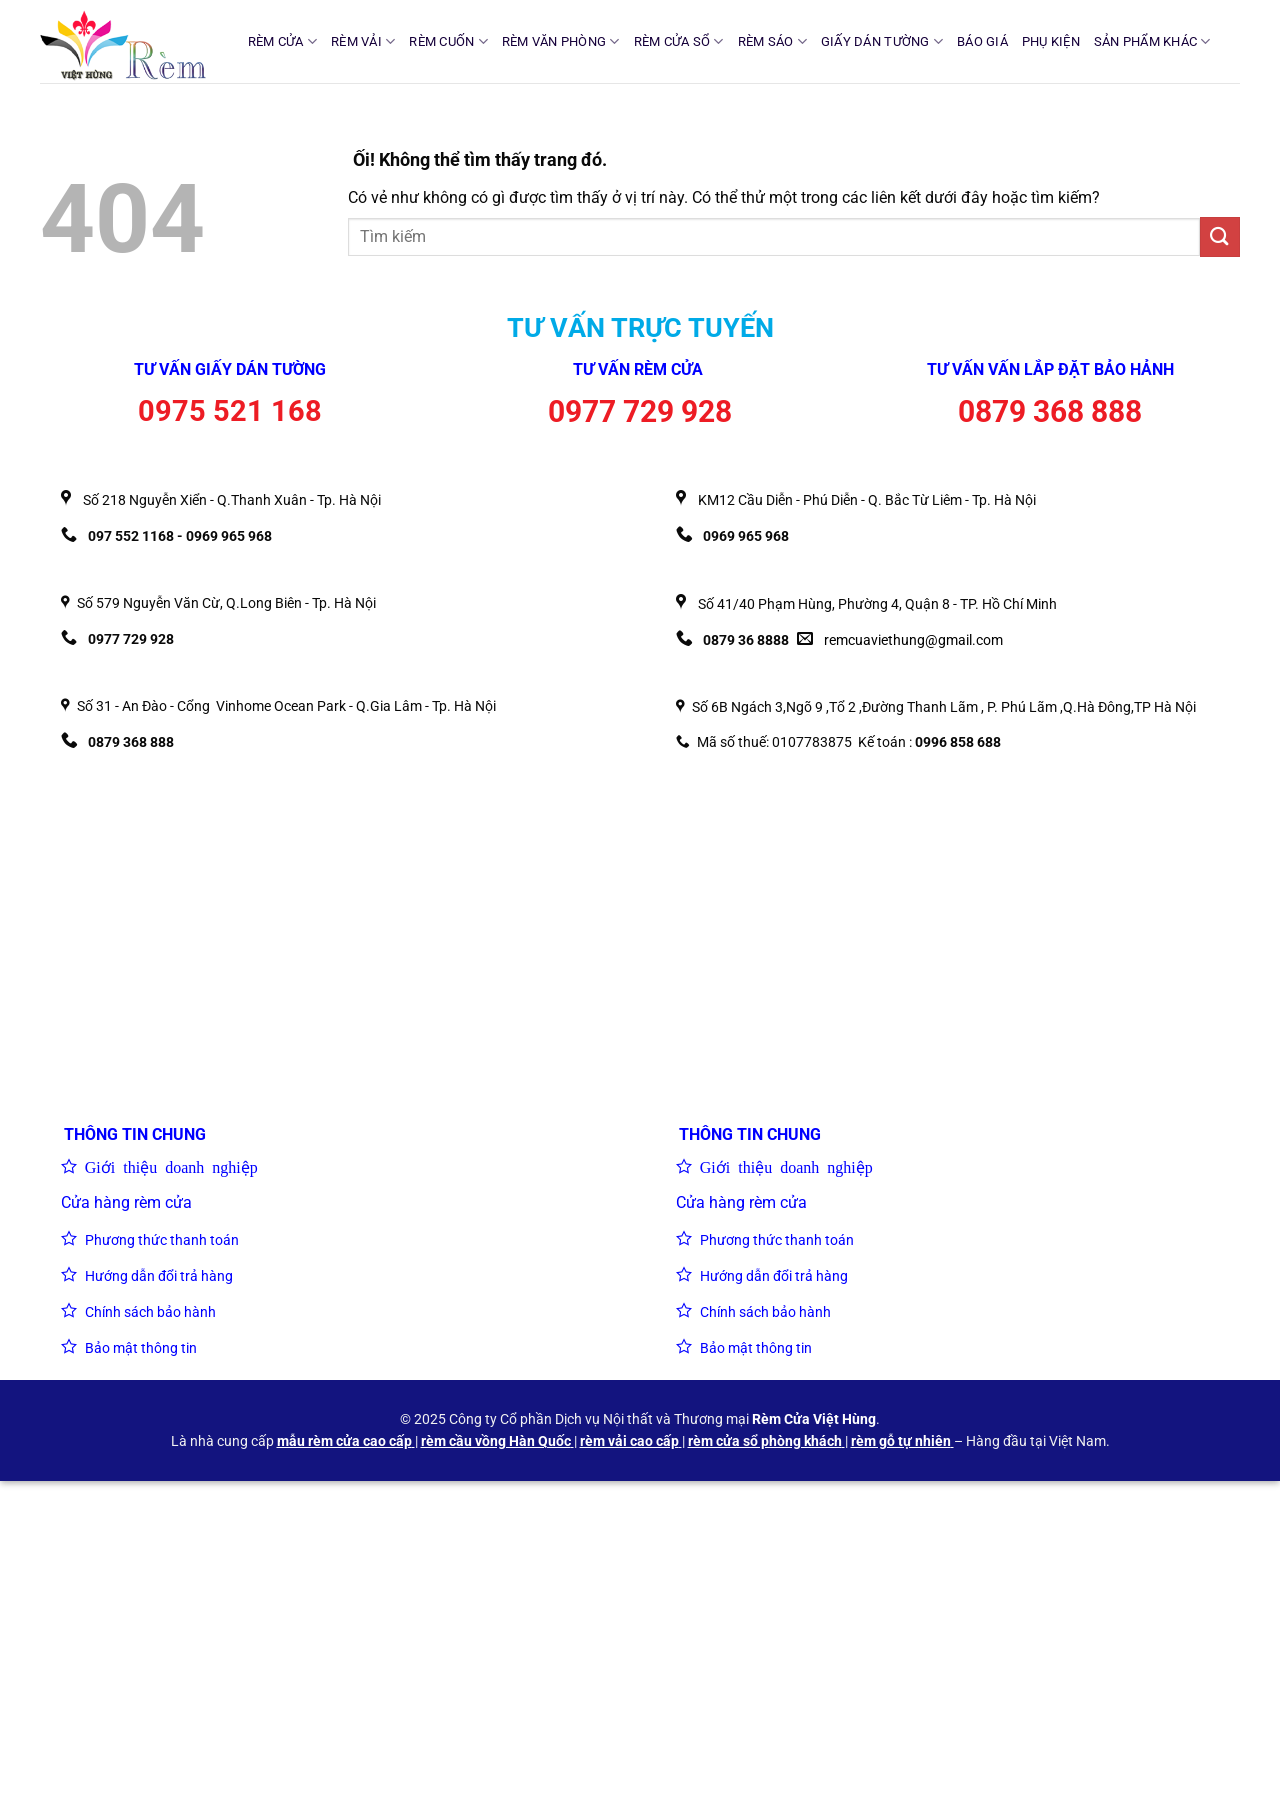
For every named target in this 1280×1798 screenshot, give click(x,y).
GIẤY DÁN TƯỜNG (882, 41)
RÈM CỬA (282, 41)
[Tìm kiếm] (1232, 41)
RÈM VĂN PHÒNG (561, 41)
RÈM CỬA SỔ (679, 41)
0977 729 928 (640, 411)
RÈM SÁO (772, 41)
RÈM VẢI (363, 41)
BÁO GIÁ (982, 41)
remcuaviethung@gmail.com (913, 640)
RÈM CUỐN (448, 41)
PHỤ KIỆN (1051, 41)
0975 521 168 (230, 411)
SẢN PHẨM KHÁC (1152, 41)
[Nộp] (1220, 236)
